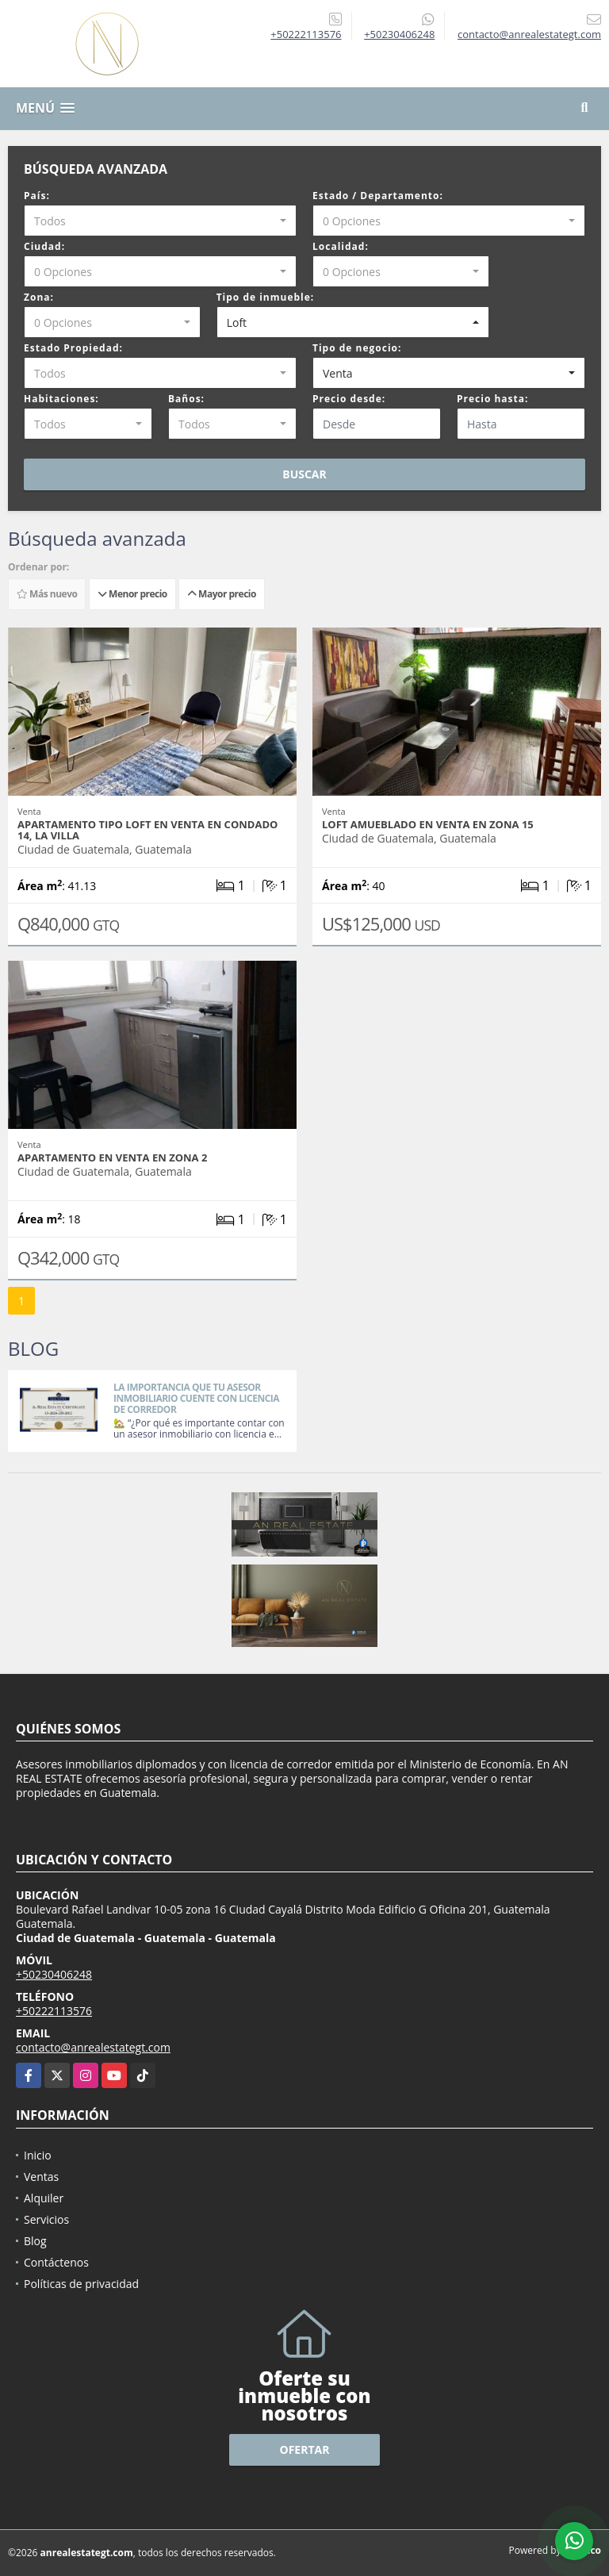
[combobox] (160, 220)
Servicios (46, 2219)
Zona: (39, 297)
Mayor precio (221, 594)
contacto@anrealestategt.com (93, 2047)
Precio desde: (348, 398)
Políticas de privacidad (81, 2283)
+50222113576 (305, 34)
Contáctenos (56, 2262)
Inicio (38, 2155)
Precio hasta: (492, 398)
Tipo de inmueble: (265, 297)
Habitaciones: (61, 398)
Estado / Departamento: (377, 195)
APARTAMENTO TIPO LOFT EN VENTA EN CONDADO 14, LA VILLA (147, 830)
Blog (35, 2240)
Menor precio (132, 594)
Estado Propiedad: (73, 348)
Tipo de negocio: (356, 348)
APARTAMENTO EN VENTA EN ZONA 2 (112, 1157)
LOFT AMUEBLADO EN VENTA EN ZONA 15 (428, 824)
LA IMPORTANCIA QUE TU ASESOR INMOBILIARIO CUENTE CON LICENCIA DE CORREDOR (196, 1398)
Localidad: (340, 246)
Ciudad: (44, 246)
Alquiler (43, 2198)
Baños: (186, 398)
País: (37, 195)
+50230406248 (399, 34)
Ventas (41, 2176)
